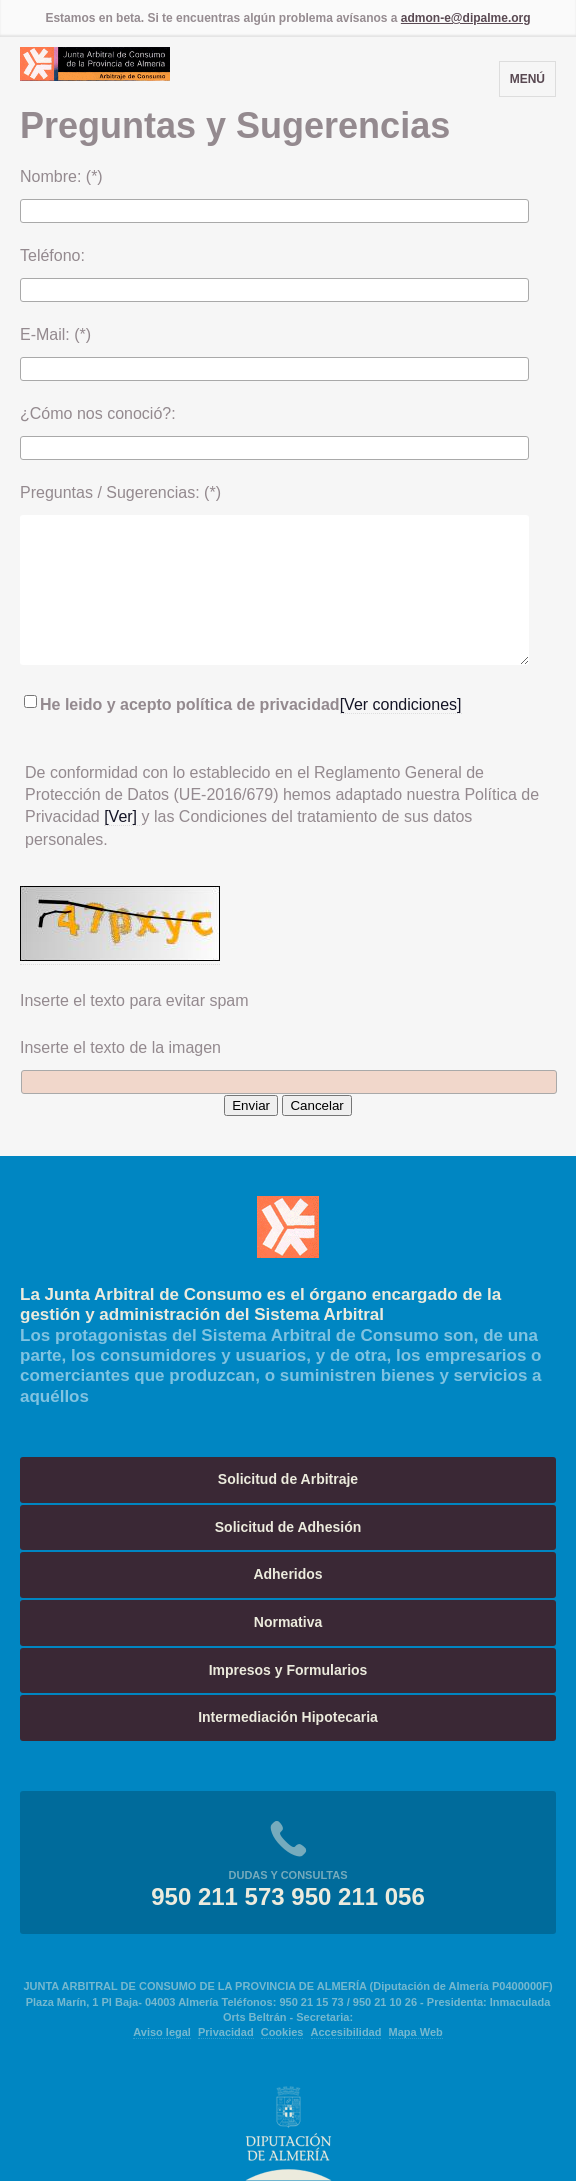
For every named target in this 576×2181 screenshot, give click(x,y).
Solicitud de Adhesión (288, 1527)
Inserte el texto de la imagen (120, 1047)
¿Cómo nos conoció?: (98, 413)
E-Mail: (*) (55, 334)
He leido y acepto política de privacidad (182, 704)
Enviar (251, 1105)
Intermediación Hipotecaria (288, 1717)
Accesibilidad (346, 2032)
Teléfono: (52, 255)
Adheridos (287, 1574)
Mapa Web (416, 2032)
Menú (527, 79)
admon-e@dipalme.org (466, 18)
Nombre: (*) (61, 176)
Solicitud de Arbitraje (288, 1479)
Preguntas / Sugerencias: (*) (120, 492)
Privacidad (226, 2032)
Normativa (288, 1622)
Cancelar (316, 1105)
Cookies (282, 2032)
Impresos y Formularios (288, 1670)
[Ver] (122, 816)
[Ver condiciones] (401, 704)
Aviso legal (162, 2032)
